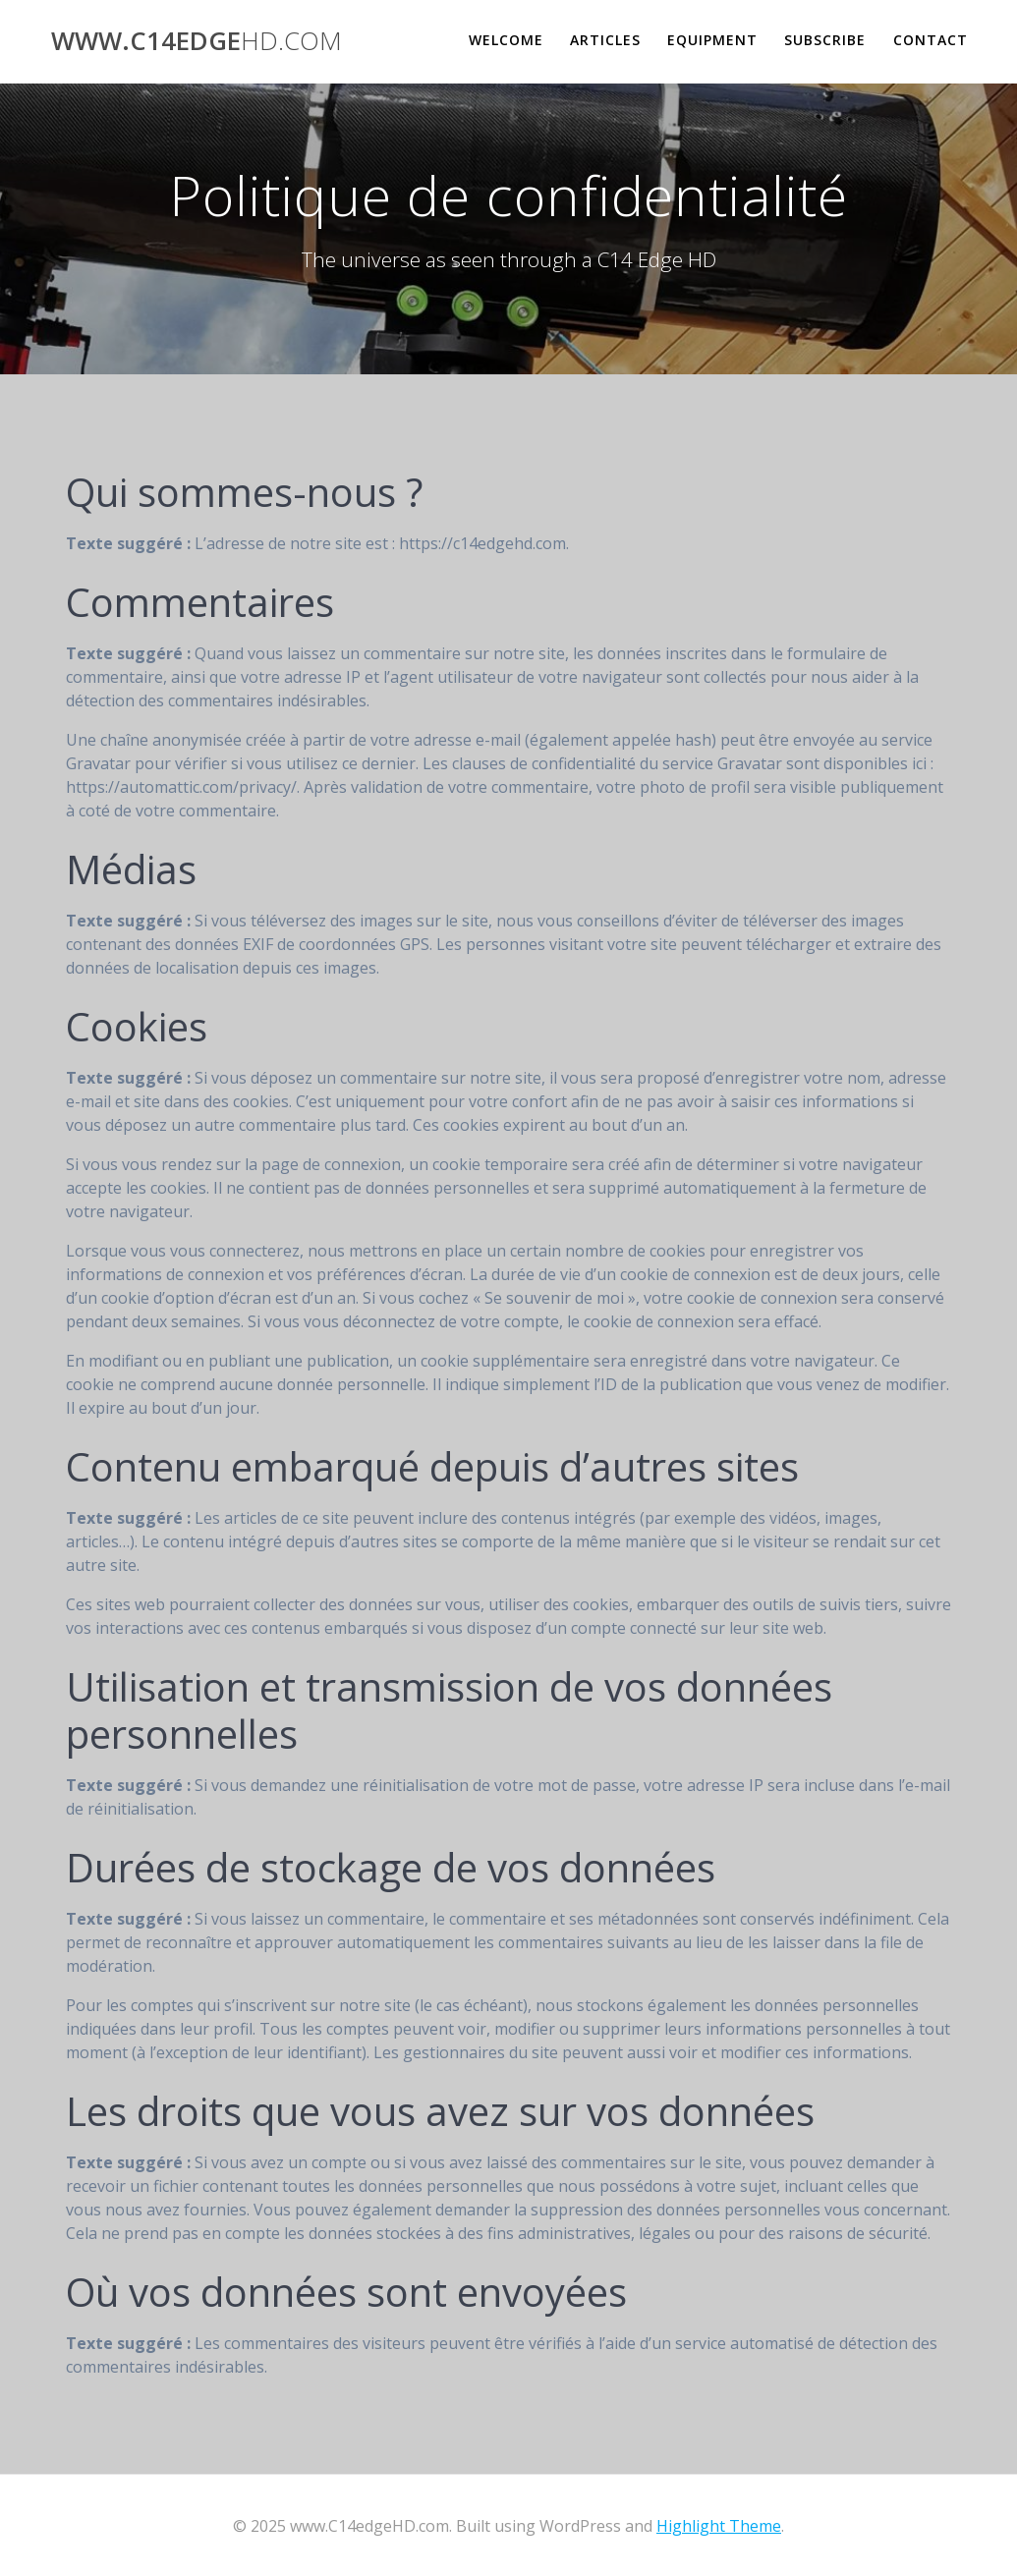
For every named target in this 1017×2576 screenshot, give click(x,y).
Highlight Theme (718, 2526)
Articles (605, 39)
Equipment (712, 39)
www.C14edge (196, 41)
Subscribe (825, 39)
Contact (930, 39)
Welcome (506, 39)
